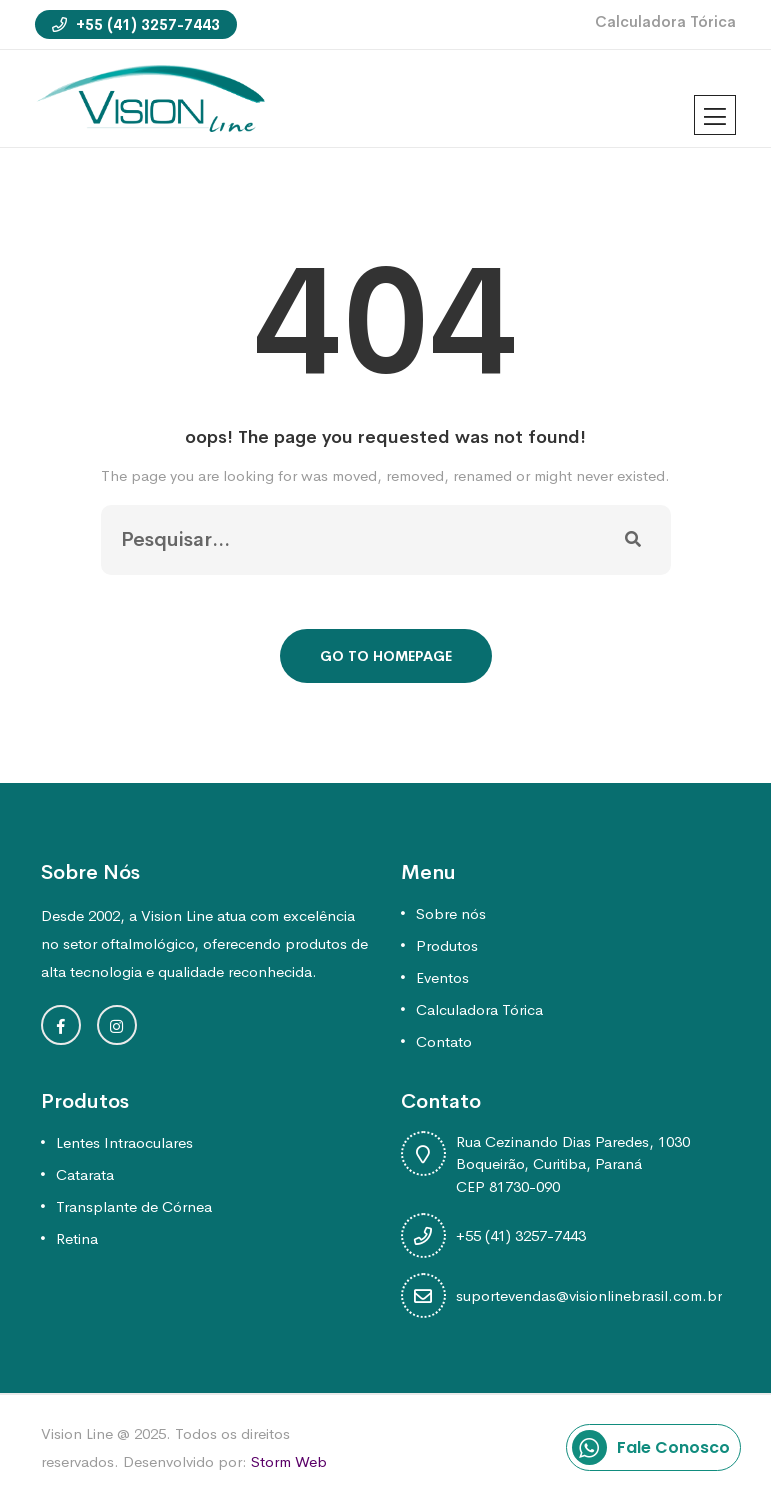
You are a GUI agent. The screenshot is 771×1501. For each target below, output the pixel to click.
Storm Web (289, 1461)
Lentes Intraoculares (124, 1142)
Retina (77, 1238)
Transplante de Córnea (134, 1206)
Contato (444, 1041)
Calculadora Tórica (665, 21)
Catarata (85, 1174)
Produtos (447, 945)
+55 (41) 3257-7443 (136, 24)
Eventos (442, 977)
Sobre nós (451, 913)
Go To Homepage (386, 656)
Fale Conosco (651, 1447)
